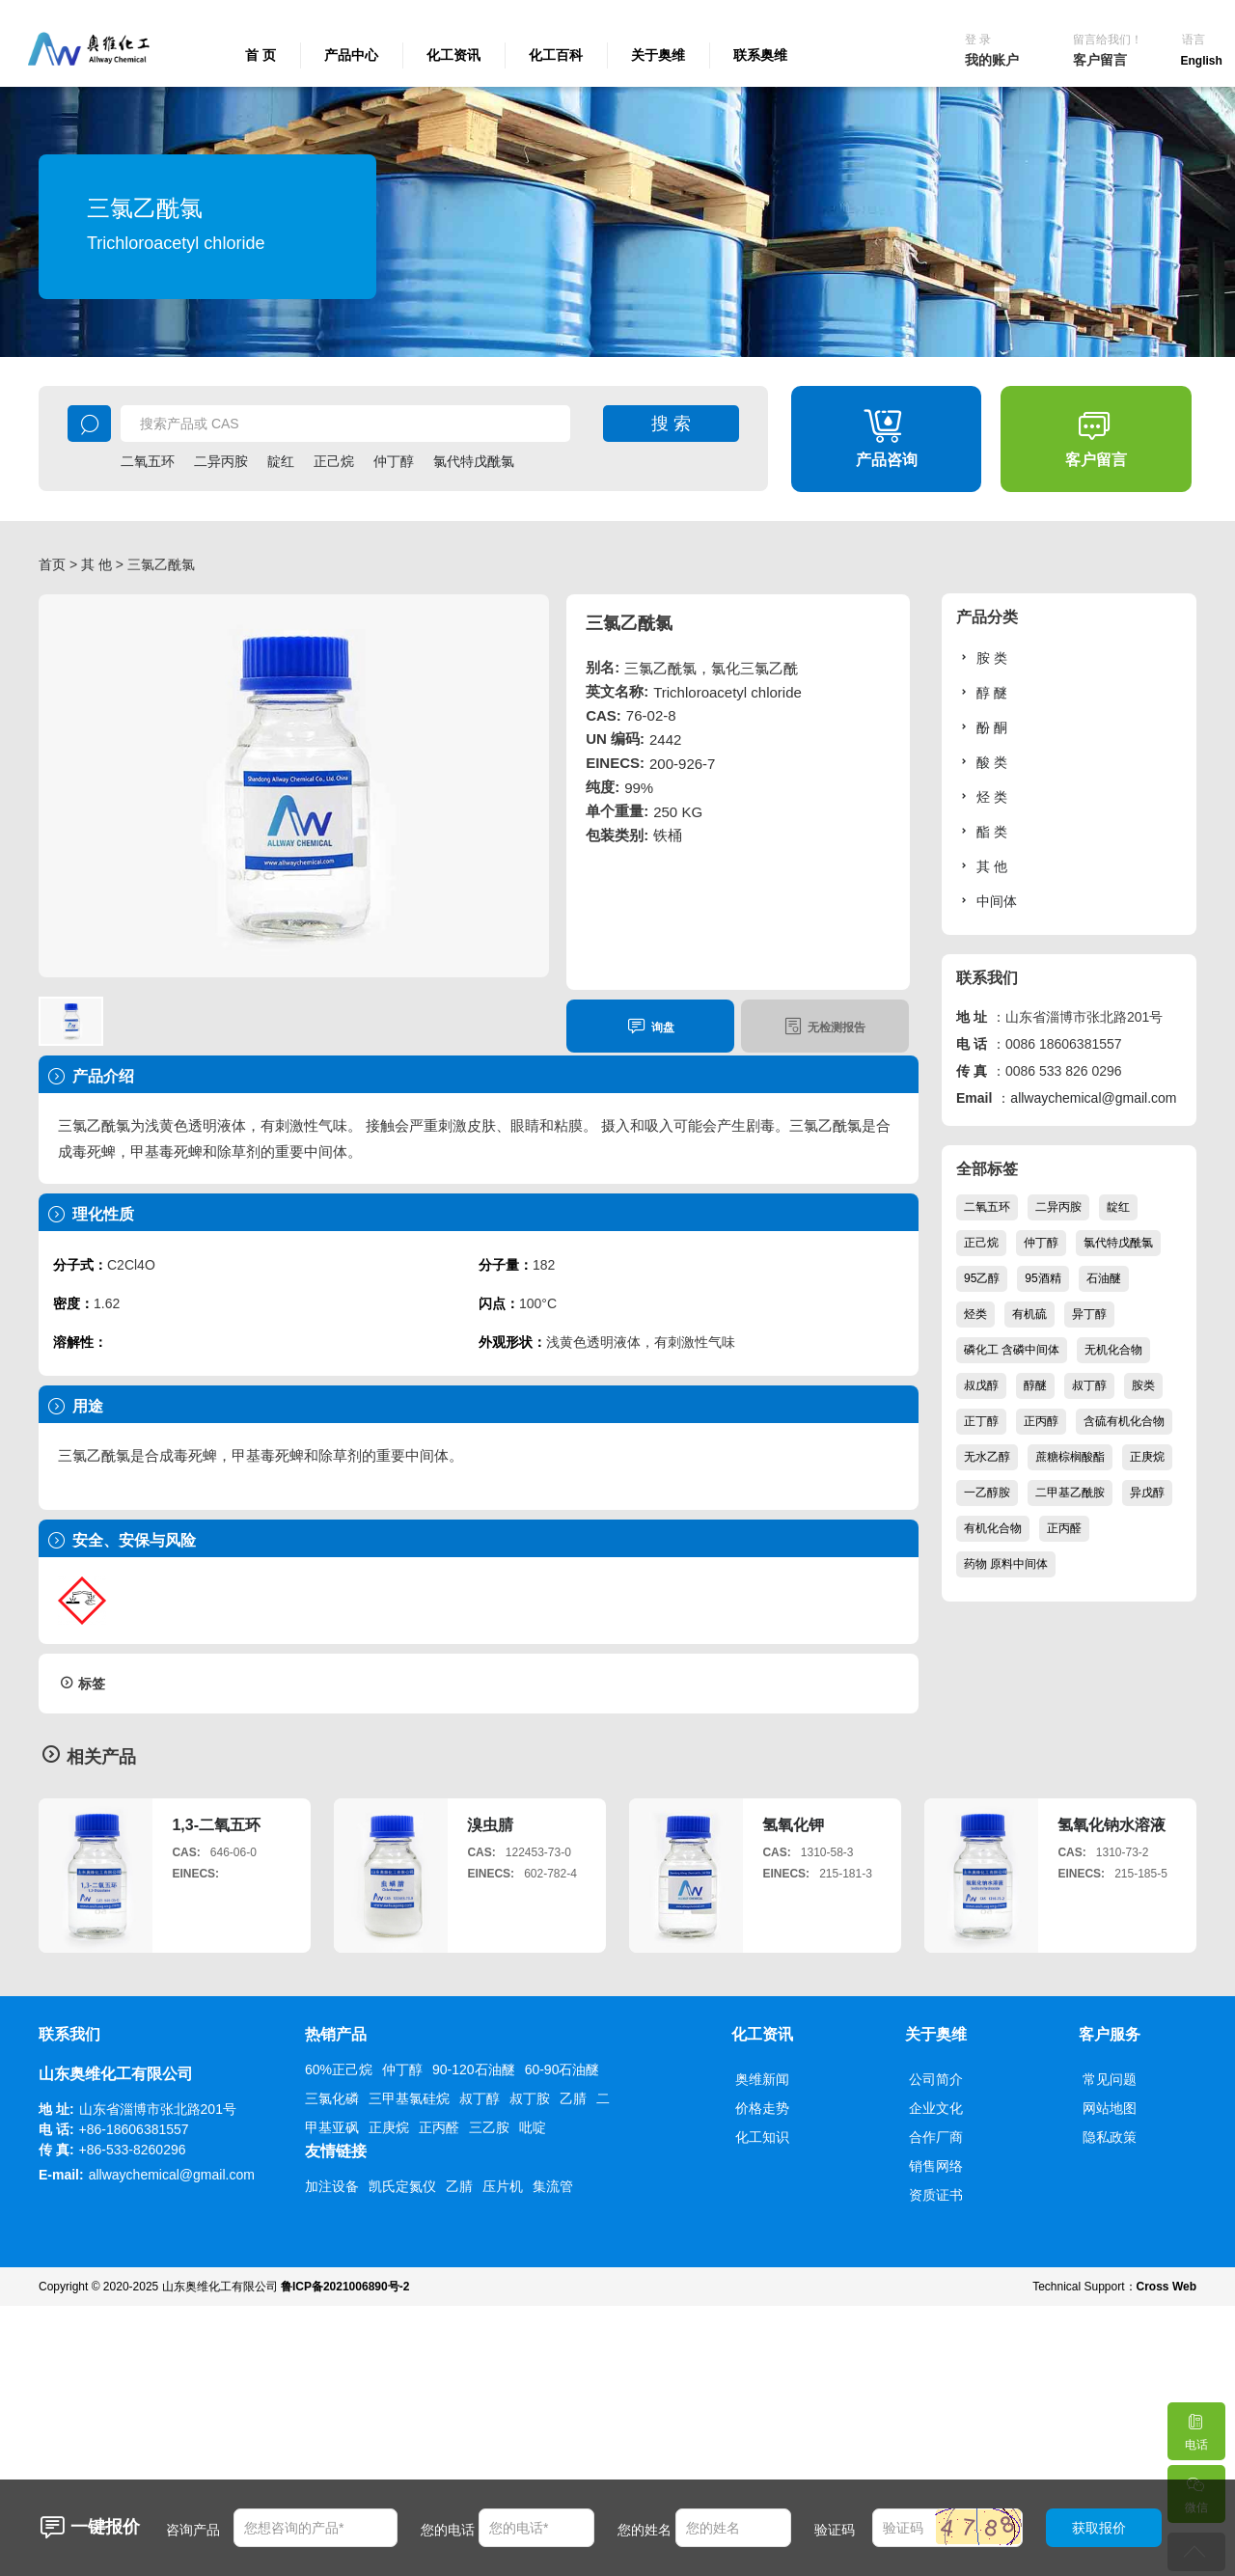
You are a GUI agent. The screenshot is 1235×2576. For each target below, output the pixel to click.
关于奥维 (658, 55)
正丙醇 (1041, 1421)
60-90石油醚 (562, 2069)
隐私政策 (1110, 2137)
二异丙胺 (221, 461)
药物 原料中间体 (1006, 1564)
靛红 (280, 461)
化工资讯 (453, 55)
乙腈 (573, 2098)
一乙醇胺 (987, 1492)
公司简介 (936, 2079)
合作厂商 (936, 2137)
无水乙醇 (987, 1457)
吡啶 (532, 2127)
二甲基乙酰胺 (1070, 1492)
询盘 (650, 1026)
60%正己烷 (338, 2069)
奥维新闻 (762, 2079)
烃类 (975, 1314)
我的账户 (992, 60)
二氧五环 (148, 461)
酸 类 (981, 762)
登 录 (978, 39)
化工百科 (556, 55)
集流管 (553, 2186)
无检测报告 (824, 1026)
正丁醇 (981, 1421)
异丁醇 (1089, 1314)
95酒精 (1042, 1278)
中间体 (986, 900)
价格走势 (762, 2108)
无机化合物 (1113, 1350)
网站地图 (1110, 2108)
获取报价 (1099, 2527)
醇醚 (1035, 1385)
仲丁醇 (393, 461)
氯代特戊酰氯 (473, 461)
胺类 (1143, 1385)
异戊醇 (1147, 1492)
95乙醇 (982, 1278)
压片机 (502, 2186)
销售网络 (936, 2166)
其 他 (96, 564)
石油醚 (1103, 1278)
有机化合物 (993, 1528)
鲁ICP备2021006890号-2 (345, 2286)
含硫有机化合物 (1124, 1421)
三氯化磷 (332, 2098)
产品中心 (351, 55)
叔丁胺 (529, 2098)
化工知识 (762, 2137)
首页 (52, 564)
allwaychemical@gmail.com (1093, 1098)
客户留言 (1100, 60)
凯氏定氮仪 (402, 2186)
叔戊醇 (981, 1385)
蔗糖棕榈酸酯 (1070, 1457)
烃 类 (981, 796)
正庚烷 (1147, 1457)
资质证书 (936, 2195)
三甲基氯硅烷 (409, 2098)
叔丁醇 (1089, 1385)
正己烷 (334, 461)
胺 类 (981, 657)
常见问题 (1110, 2079)
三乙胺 (489, 2127)
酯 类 (981, 831)
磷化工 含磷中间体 (1011, 1350)
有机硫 (1029, 1314)
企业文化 (936, 2108)
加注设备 (332, 2186)
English (1201, 61)
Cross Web (1166, 2286)
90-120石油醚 (473, 2069)
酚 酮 (981, 727)
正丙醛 (1064, 1528)
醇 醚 (981, 692)
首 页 (260, 55)
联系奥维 (760, 55)
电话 (1195, 2427)
